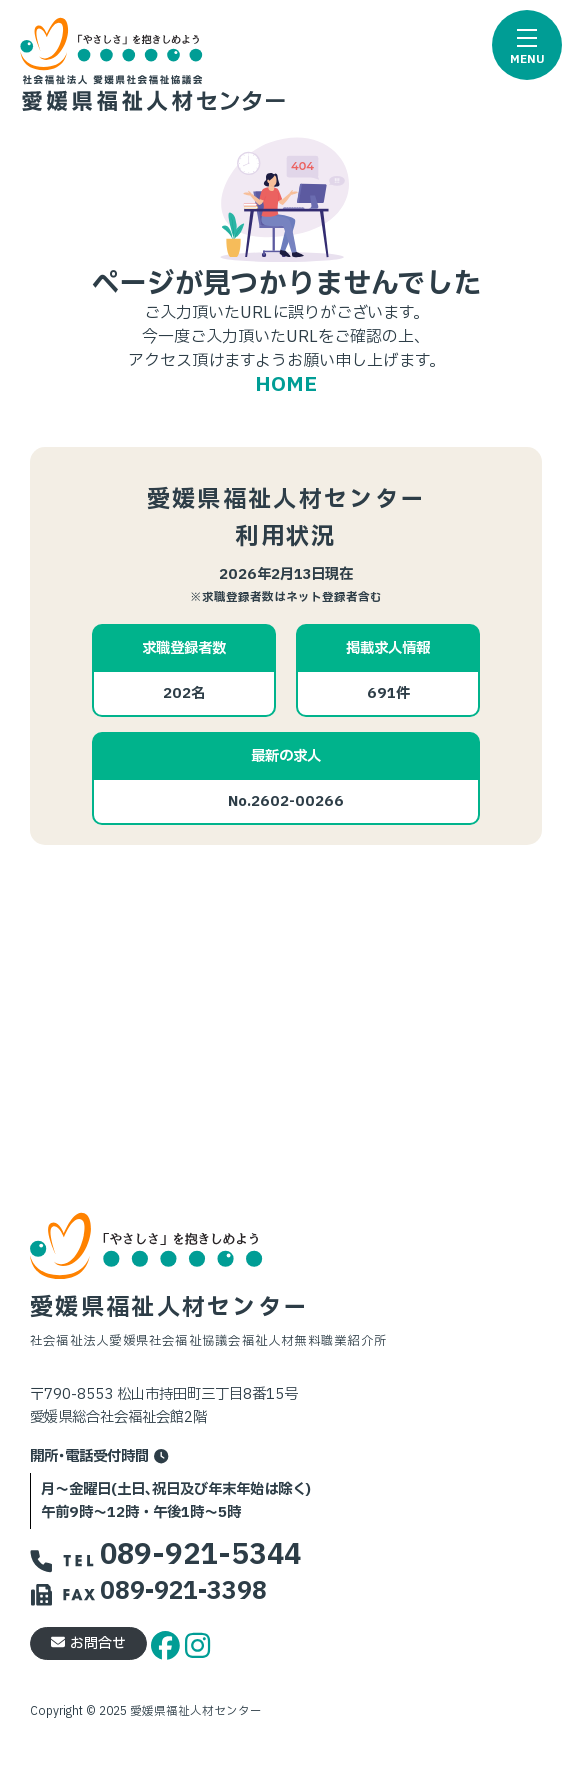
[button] (527, 45)
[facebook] (168, 1642)
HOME (286, 385)
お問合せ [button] (88, 1643)
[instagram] (197, 1642)
